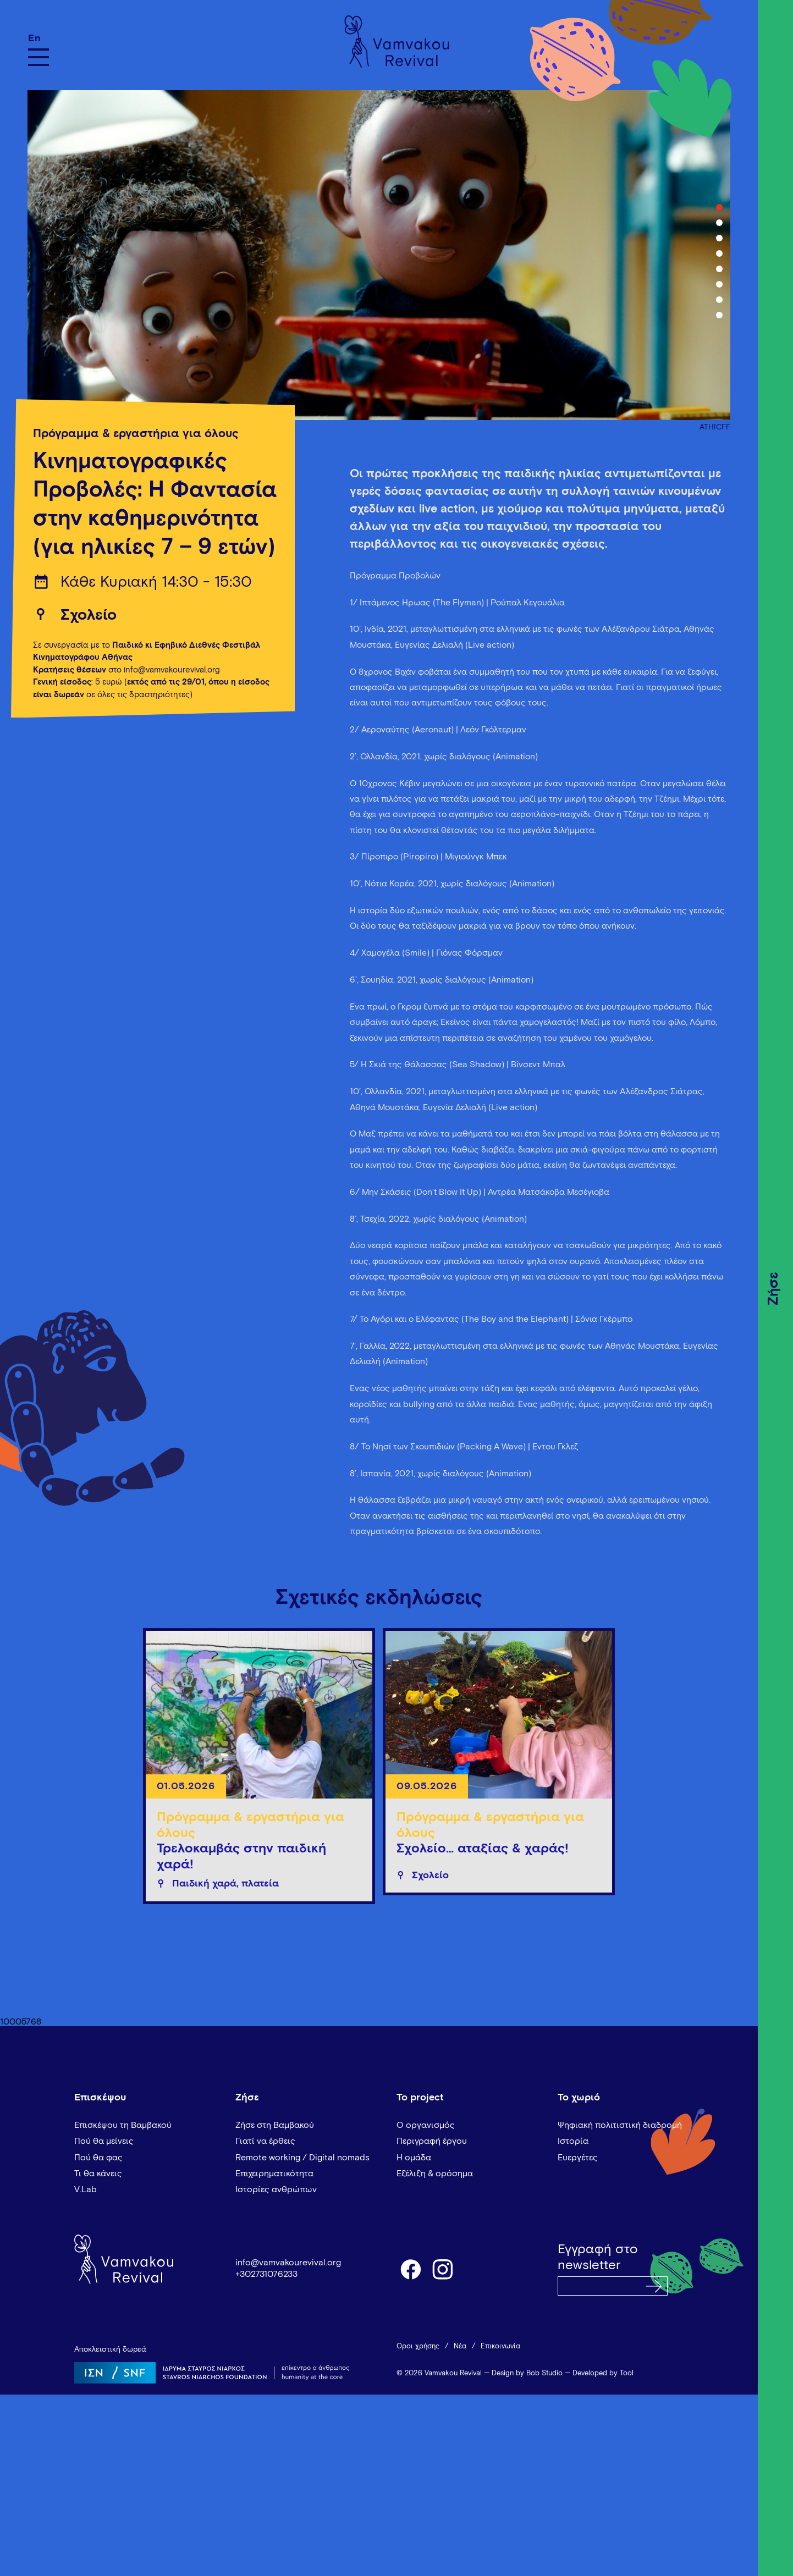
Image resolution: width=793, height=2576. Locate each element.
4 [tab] (719, 253)
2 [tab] (719, 222)
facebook (410, 2269)
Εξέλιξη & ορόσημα (434, 2173)
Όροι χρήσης (417, 2346)
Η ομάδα (413, 2157)
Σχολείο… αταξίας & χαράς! (482, 1848)
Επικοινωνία (500, 2346)
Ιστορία (573, 2141)
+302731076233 (266, 2274)
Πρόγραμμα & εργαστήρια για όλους (136, 434)
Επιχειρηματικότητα (274, 2173)
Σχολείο (88, 615)
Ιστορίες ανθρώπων (276, 2189)
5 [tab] (719, 268)
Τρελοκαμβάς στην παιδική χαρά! (241, 1856)
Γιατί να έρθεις (265, 2141)
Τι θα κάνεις (98, 2173)
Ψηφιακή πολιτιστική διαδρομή (620, 2125)
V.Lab (85, 2189)
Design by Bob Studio (527, 2373)
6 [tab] (719, 284)
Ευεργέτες (578, 2157)
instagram (443, 2269)
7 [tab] (719, 299)
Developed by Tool (603, 2373)
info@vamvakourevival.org (288, 2262)
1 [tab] (719, 207)
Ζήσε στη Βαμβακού (274, 2125)
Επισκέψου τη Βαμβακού (123, 2125)
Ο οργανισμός (425, 2125)
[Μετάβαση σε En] (38, 38)
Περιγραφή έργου (431, 2141)
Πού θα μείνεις (104, 2141)
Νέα (460, 2346)
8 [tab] (719, 315)
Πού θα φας (98, 2157)
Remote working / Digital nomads (302, 2157)
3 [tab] (719, 238)
